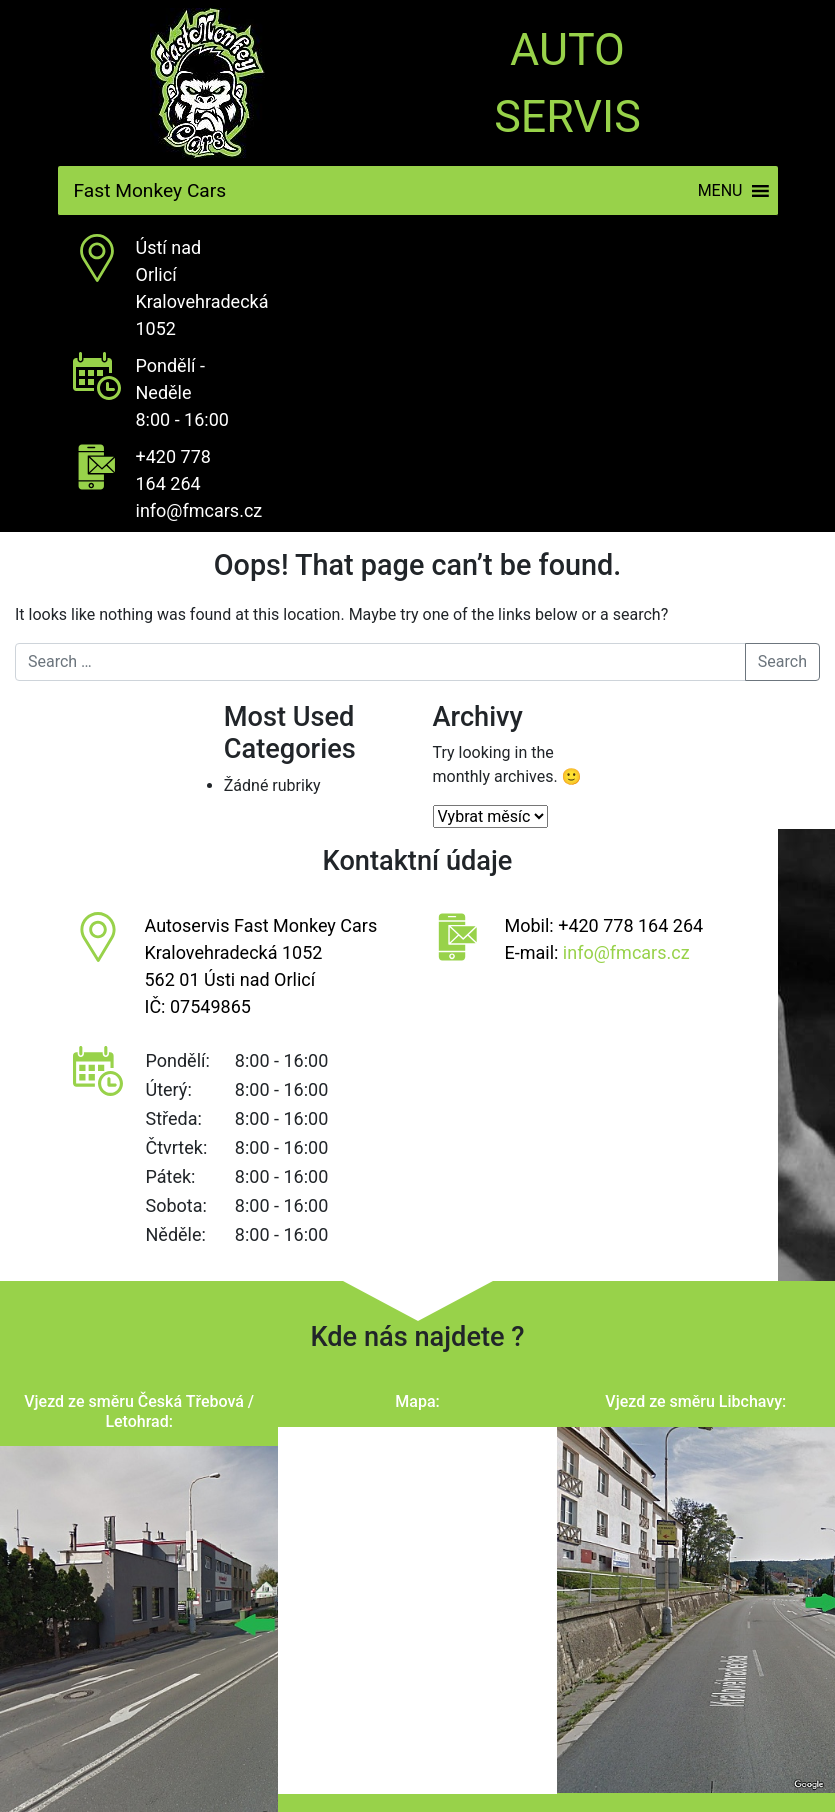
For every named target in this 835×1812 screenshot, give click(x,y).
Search (782, 661)
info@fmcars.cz (199, 510)
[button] (720, 190)
